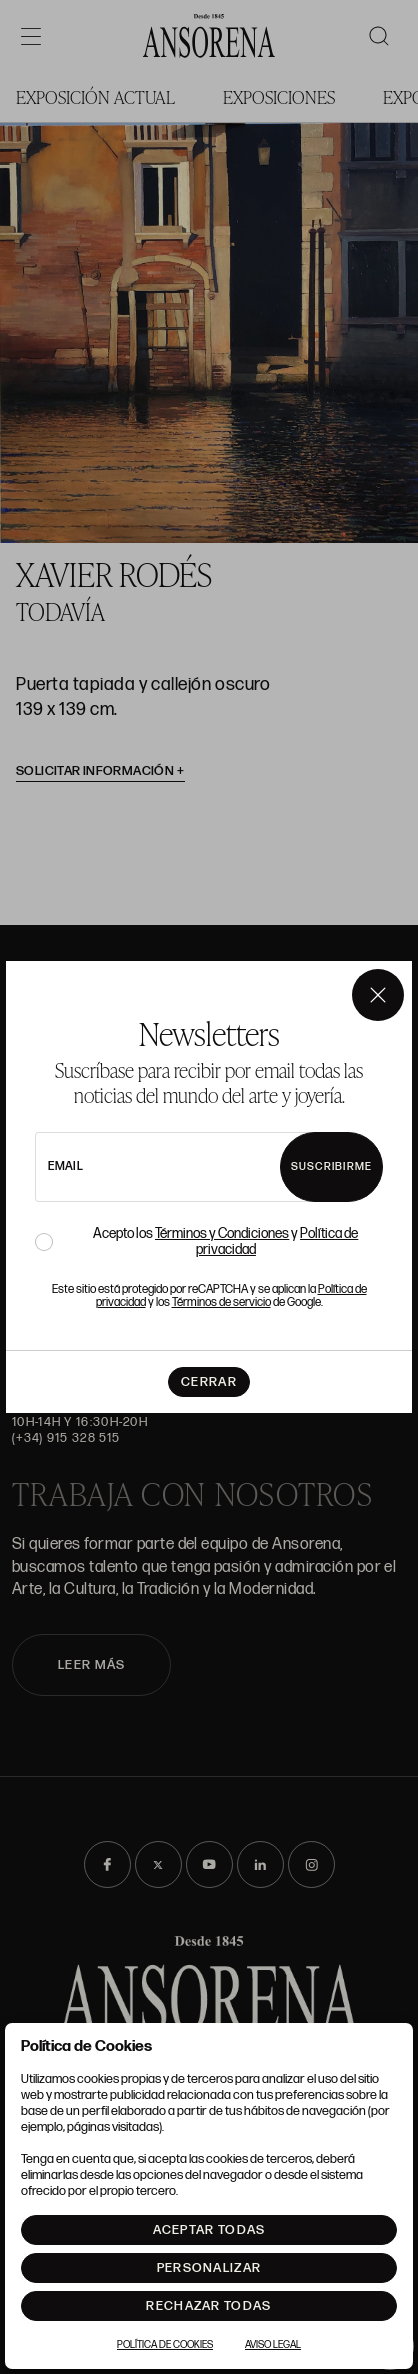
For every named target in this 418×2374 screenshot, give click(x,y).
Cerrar (209, 1382)
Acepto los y (225, 1242)
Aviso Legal (273, 2345)
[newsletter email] (182, 1167)
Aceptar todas (209, 2230)
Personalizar (209, 2268)
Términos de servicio (221, 1302)
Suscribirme (331, 1166)
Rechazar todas (208, 2306)
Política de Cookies (165, 2345)
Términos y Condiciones (222, 1233)
